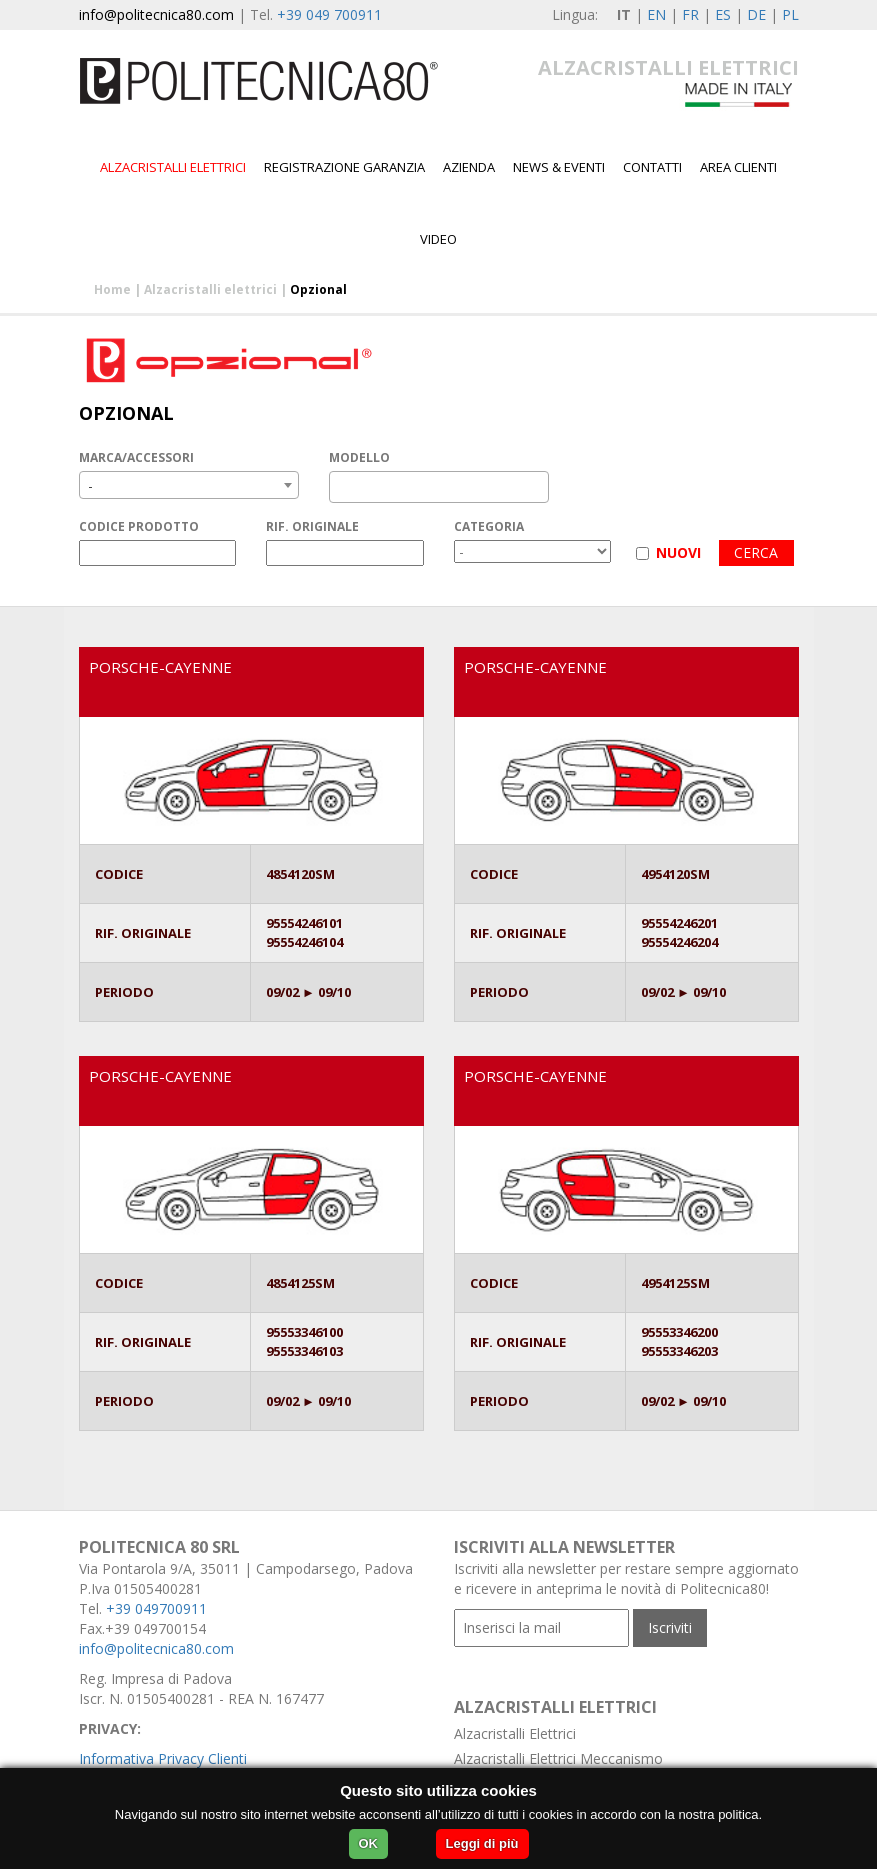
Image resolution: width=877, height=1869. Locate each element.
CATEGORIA (489, 526)
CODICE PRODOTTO (139, 526)
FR (690, 14)
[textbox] (340, 487)
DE (756, 14)
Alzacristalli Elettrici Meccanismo (558, 1758)
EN (656, 14)
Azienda (469, 167)
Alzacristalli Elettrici (515, 1733)
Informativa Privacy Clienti (163, 1758)
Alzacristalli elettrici (173, 167)
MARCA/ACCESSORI (136, 457)
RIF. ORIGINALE (312, 526)
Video (438, 239)
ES (723, 14)
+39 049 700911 (329, 14)
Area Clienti (738, 167)
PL (790, 14)
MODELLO (359, 457)
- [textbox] (90, 485)
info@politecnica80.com (156, 14)
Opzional (318, 289)
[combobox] (189, 485)
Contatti (652, 167)
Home (112, 289)
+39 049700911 (156, 1608)
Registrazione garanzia (344, 167)
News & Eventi (559, 167)
